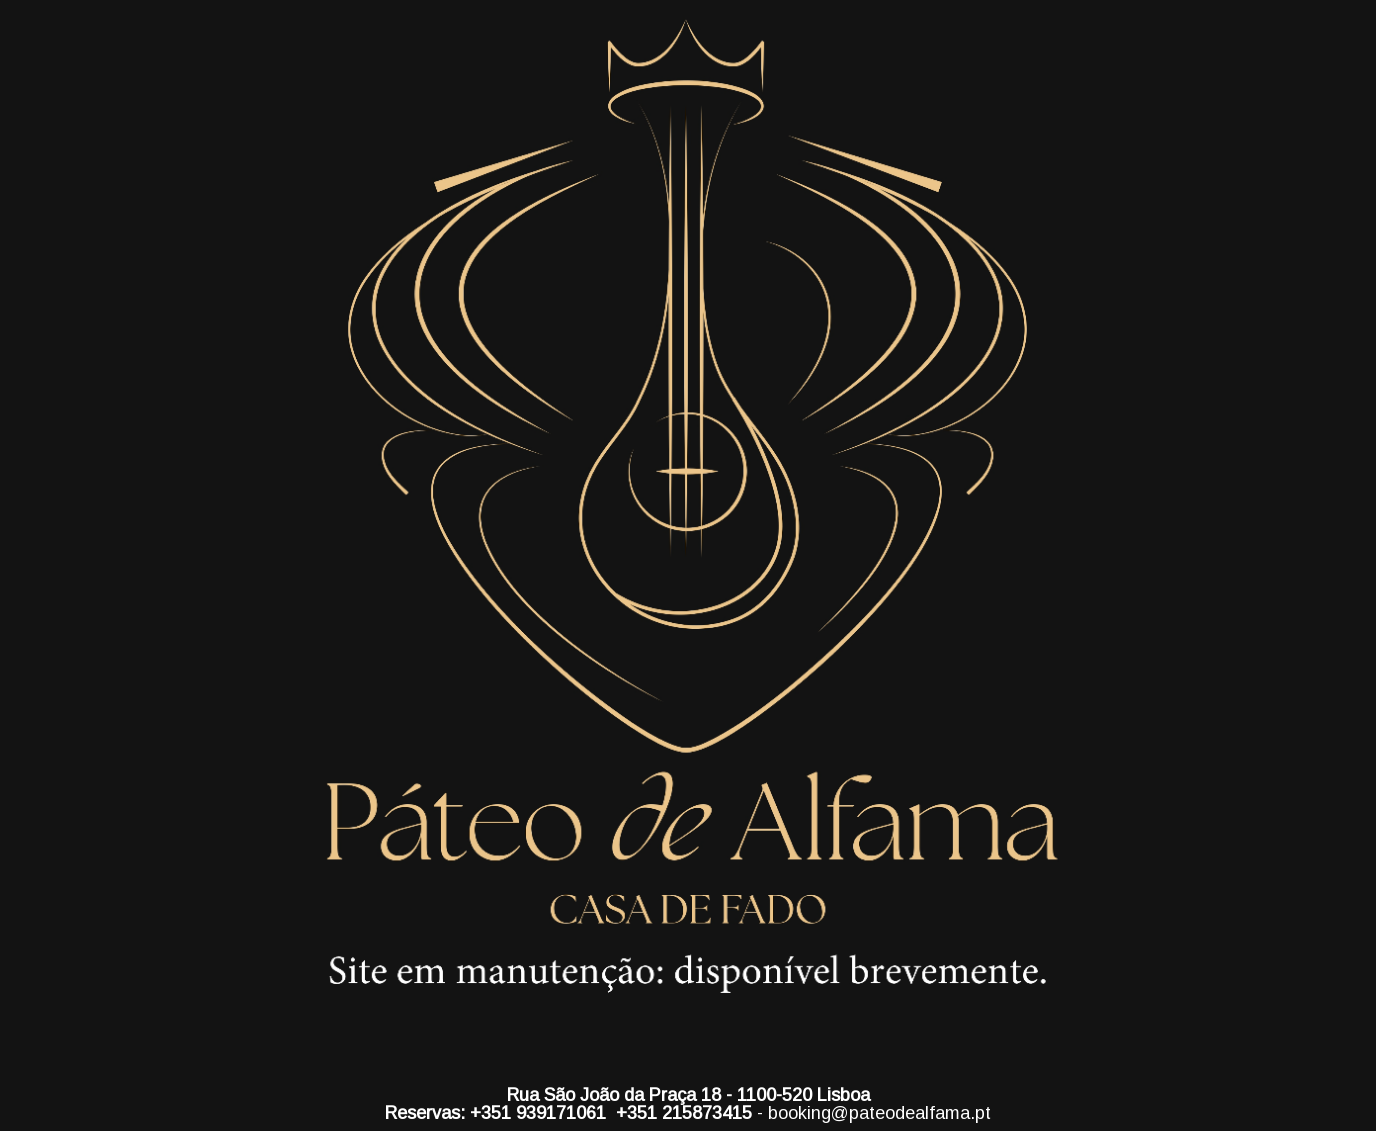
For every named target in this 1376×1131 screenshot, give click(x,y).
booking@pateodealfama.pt (879, 1113)
